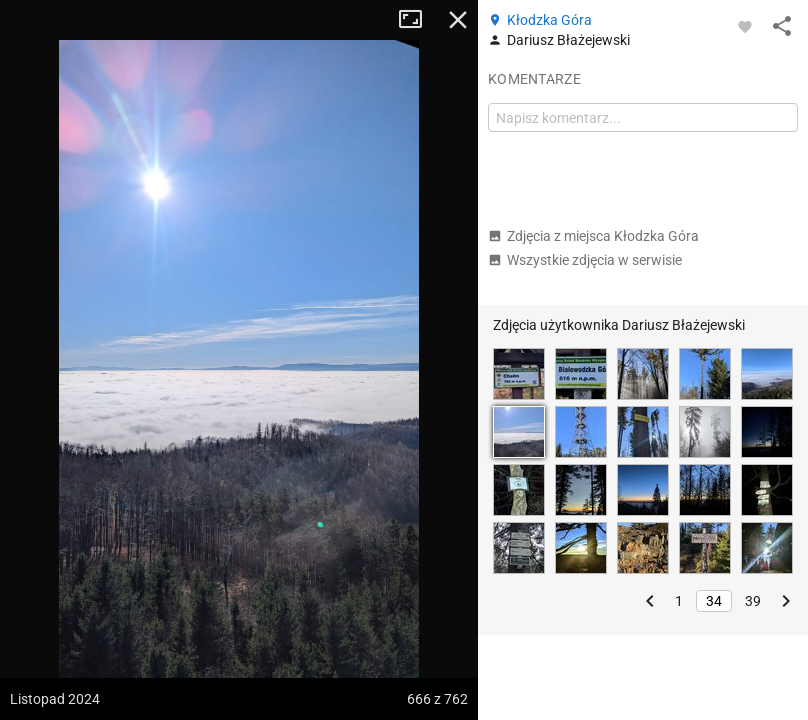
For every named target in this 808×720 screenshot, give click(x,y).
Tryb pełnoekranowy (418, 20)
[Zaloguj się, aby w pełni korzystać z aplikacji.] (745, 26)
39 (753, 601)
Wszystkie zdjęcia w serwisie (585, 260)
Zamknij (458, 20)
